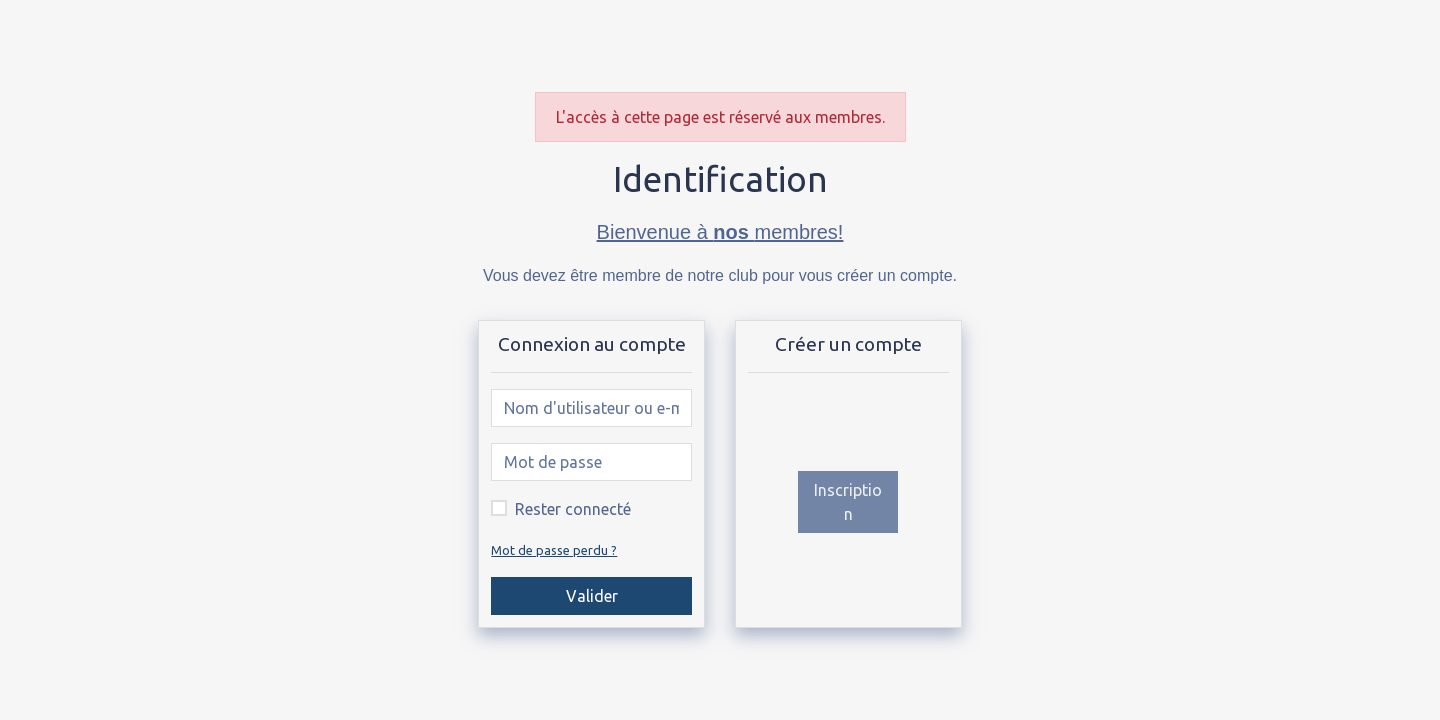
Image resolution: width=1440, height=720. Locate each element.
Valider (592, 596)
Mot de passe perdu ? (554, 550)
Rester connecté (573, 509)
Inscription (848, 502)
